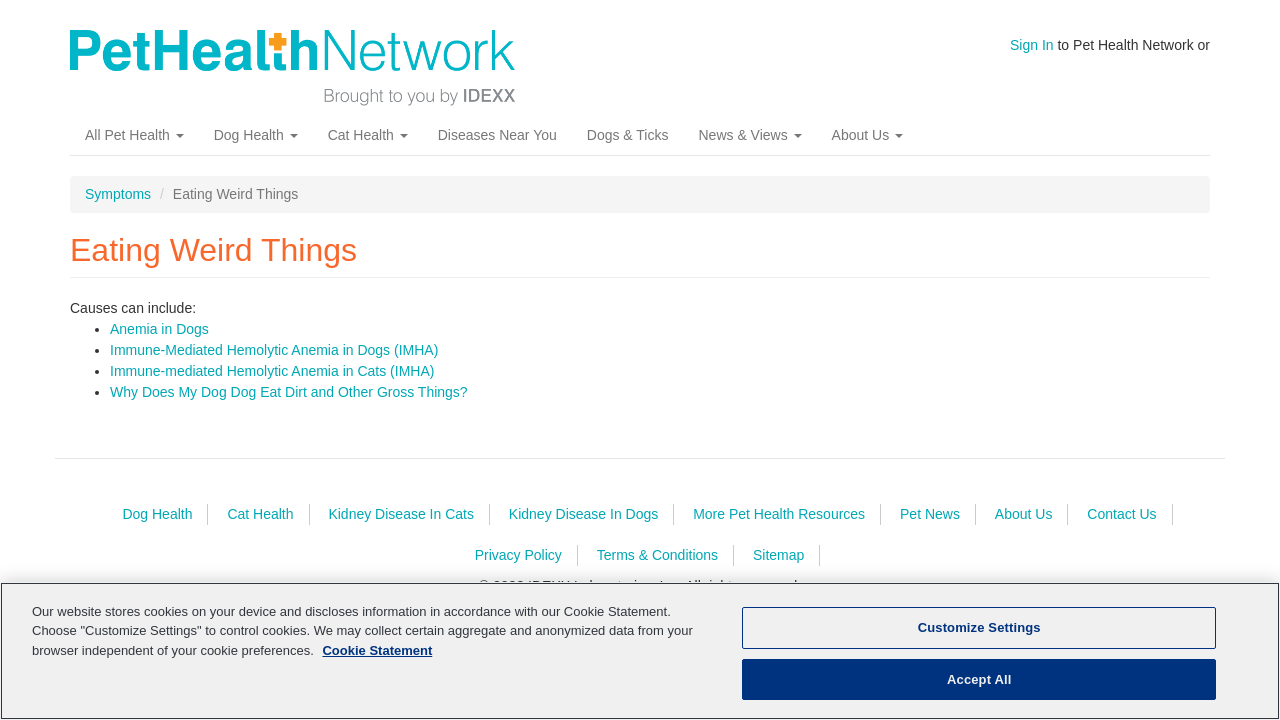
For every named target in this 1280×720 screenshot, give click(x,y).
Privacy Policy (518, 555)
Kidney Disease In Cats (401, 514)
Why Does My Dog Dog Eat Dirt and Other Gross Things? (289, 392)
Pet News (930, 514)
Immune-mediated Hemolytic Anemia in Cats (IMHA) (272, 371)
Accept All (979, 690)
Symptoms (118, 194)
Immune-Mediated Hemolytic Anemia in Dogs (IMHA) (274, 350)
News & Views (749, 135)
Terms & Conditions (657, 555)
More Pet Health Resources (779, 514)
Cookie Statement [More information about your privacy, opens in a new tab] (377, 661)
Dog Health (256, 135)
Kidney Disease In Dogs (583, 514)
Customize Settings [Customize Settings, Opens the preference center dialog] (979, 638)
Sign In (1032, 45)
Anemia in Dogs (159, 329)
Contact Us (1121, 514)
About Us (867, 135)
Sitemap (778, 555)
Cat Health (368, 135)
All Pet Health (134, 135)
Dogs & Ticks (628, 135)
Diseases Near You (497, 135)
